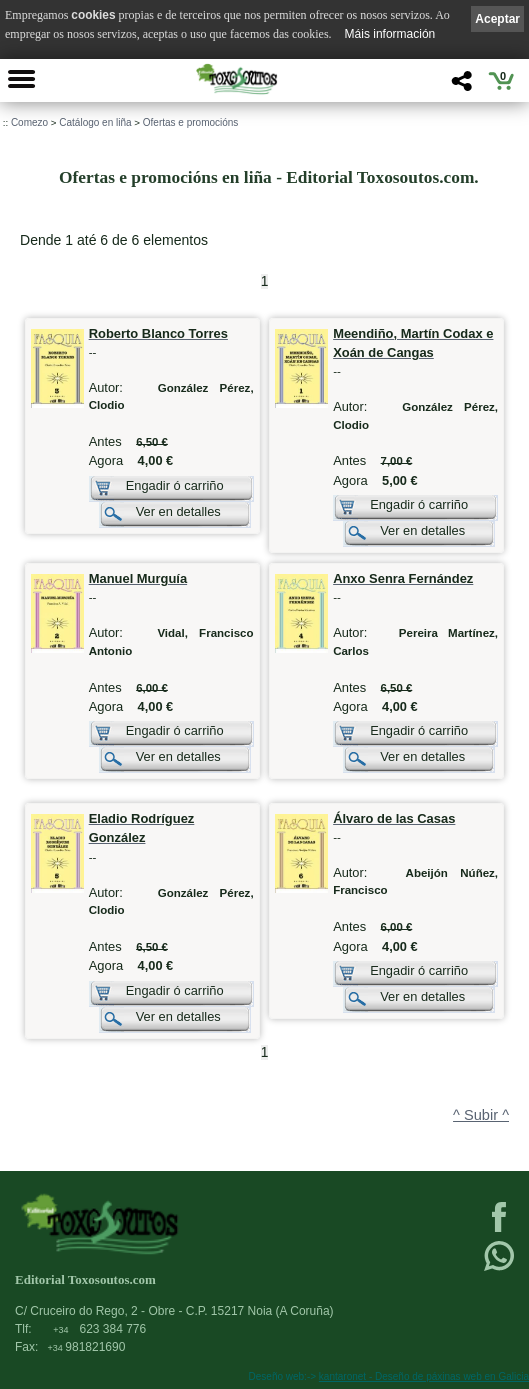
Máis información (390, 34)
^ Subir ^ (481, 1115)
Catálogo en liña (95, 122)
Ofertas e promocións (191, 122)
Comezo (29, 122)
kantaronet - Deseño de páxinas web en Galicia (424, 1376)
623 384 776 (99, 1329)
